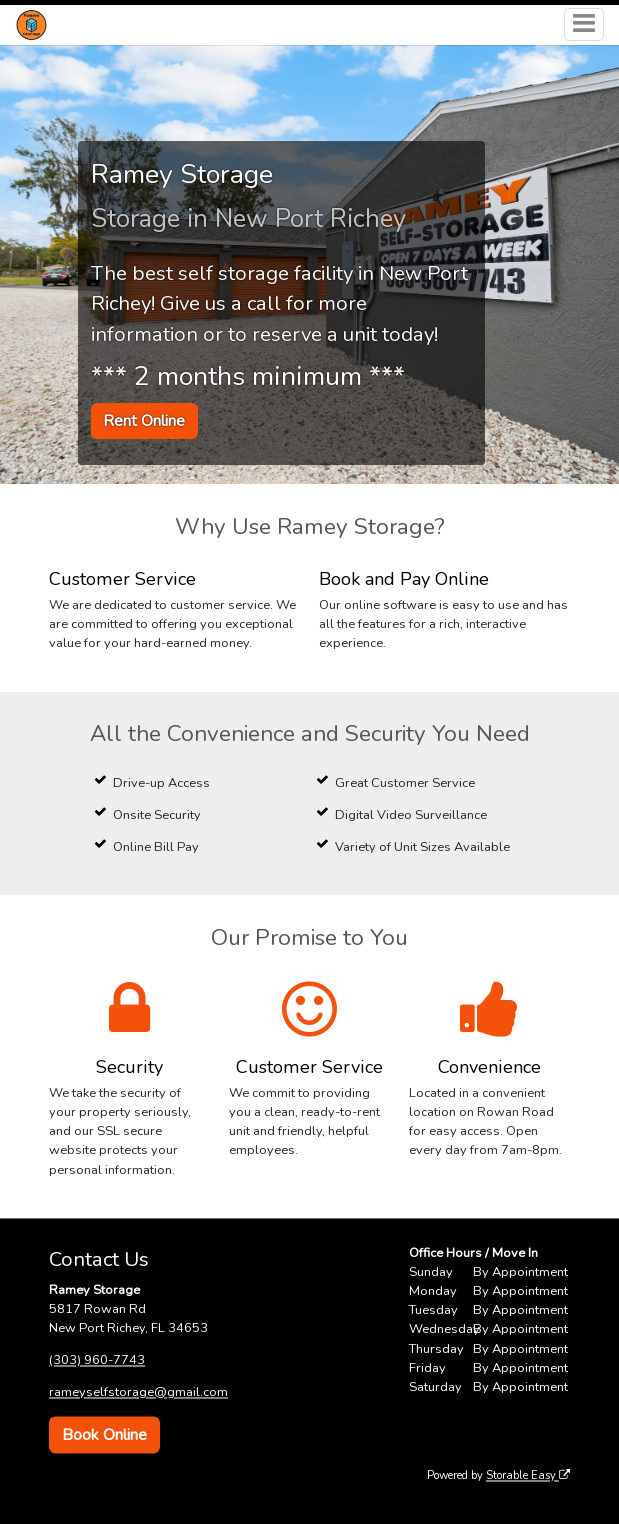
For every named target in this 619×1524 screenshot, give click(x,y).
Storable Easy (528, 1475)
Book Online (104, 1435)
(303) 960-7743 (97, 1360)
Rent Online (144, 421)
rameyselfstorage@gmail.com (138, 1392)
